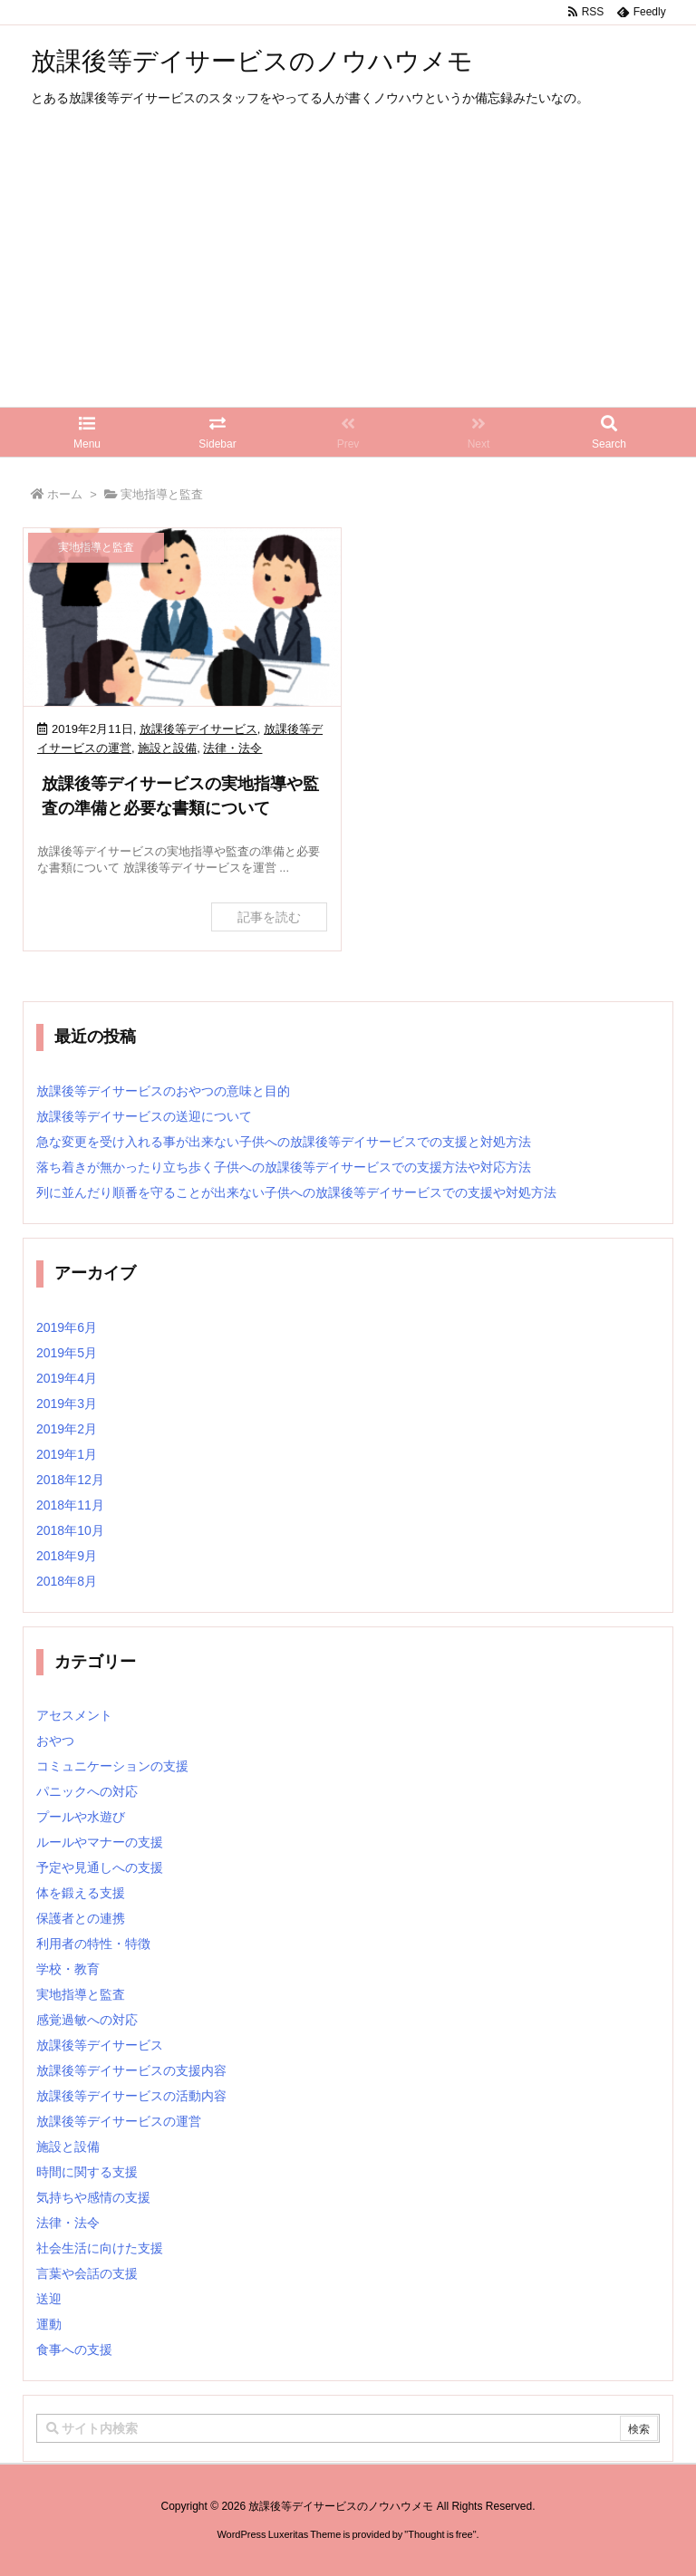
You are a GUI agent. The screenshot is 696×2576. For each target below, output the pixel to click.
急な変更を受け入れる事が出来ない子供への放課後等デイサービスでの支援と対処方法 (283, 1141)
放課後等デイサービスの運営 (118, 2121)
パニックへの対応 (87, 1791)
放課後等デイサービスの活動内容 (131, 2096)
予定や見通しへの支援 (99, 1867)
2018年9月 (66, 1555)
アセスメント (74, 1715)
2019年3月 (66, 1403)
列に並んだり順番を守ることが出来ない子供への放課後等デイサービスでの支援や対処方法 (296, 1192)
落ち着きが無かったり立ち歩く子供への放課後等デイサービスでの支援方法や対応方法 (283, 1167)
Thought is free (440, 2552)
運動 (49, 2324)
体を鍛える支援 (80, 1893)
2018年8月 (66, 1581)
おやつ (55, 1740)
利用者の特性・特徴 (93, 1943)
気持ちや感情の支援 (93, 2197)
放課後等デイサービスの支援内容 (131, 2070)
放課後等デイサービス (198, 729)
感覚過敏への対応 (87, 2019)
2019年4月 (66, 1378)
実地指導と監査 (80, 1994)
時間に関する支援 (87, 2172)
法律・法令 (232, 748)
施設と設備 (167, 748)
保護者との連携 (80, 1918)
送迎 (49, 2298)
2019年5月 (66, 1353)
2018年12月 (70, 1479)
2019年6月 (66, 1327)
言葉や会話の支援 (87, 2273)
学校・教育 (68, 1969)
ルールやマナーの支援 (99, 1842)
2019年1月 (66, 1454)
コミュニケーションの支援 (112, 1766)
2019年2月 (66, 1429)
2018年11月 (70, 1505)
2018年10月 (70, 1530)
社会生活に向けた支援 (99, 2248)
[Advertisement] (348, 271)
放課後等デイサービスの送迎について (144, 1116)
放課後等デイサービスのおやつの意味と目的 (163, 1091)
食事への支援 (74, 2349)
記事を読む (269, 917)
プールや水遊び (80, 1816)
